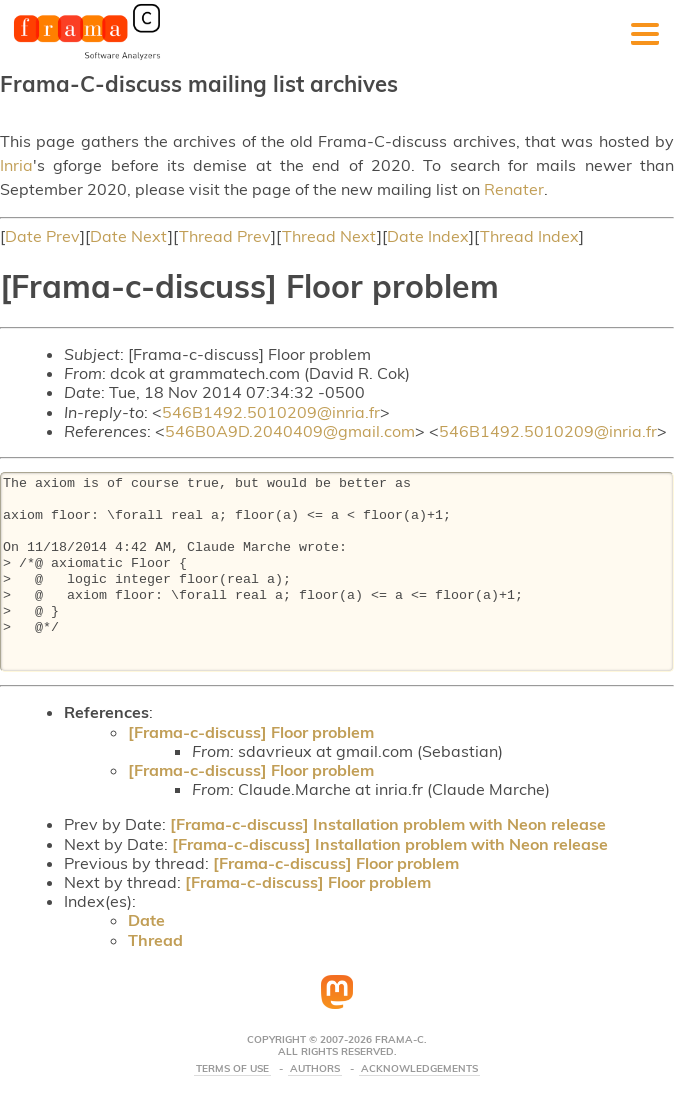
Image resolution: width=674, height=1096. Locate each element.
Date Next (129, 236)
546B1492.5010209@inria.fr (271, 412)
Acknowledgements (419, 1069)
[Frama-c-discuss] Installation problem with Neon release (388, 824)
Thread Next (329, 236)
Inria (16, 165)
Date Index (428, 236)
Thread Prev (225, 236)
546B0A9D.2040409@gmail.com (290, 431)
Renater (514, 189)
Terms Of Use (232, 1069)
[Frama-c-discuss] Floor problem (251, 732)
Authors (315, 1069)
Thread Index (529, 236)
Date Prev (42, 236)
